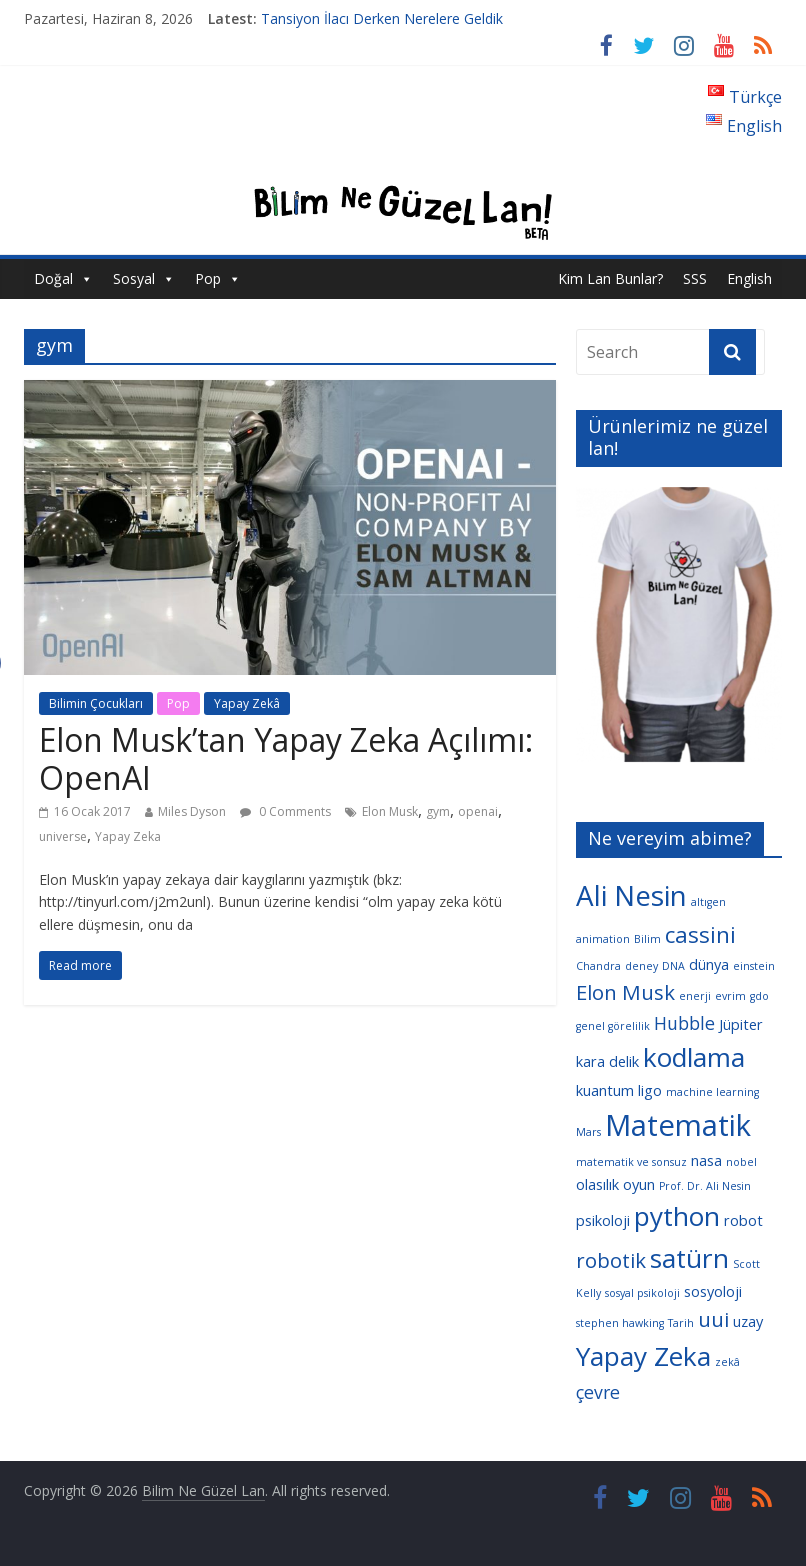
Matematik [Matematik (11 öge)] (678, 1125)
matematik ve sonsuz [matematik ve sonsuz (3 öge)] (631, 1162)
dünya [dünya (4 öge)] (709, 964)
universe (63, 836)
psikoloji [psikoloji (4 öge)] (603, 1220)
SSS (695, 278)
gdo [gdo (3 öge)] (759, 996)
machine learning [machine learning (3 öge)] (712, 1092)
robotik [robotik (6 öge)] (611, 1260)
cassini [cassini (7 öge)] (700, 934)
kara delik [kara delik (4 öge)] (607, 1061)
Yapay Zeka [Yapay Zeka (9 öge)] (643, 1356)
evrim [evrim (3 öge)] (730, 996)
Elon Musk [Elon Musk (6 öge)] (625, 992)
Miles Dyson (192, 811)
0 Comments (285, 811)
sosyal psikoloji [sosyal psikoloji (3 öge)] (642, 1293)
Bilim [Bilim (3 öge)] (647, 939)
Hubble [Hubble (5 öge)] (684, 1023)
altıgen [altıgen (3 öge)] (708, 902)
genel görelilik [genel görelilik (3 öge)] (613, 1026)
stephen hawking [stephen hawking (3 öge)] (620, 1323)
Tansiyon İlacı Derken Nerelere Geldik (382, 18)
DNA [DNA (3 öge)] (673, 966)
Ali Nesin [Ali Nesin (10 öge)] (631, 895)
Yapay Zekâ (247, 703)
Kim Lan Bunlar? (610, 278)
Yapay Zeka (128, 836)
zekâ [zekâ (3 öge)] (727, 1362)
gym (438, 811)
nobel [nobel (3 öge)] (741, 1162)
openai (478, 811)
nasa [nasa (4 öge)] (706, 1160)
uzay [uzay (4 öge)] (748, 1321)
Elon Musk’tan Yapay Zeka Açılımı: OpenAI (286, 758)
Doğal (53, 278)
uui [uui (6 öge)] (713, 1319)
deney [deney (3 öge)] (641, 966)
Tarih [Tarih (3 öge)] (681, 1323)
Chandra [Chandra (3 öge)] (598, 966)
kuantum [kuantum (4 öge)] (605, 1090)
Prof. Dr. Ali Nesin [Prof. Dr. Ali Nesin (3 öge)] (705, 1186)
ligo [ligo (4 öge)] (650, 1090)
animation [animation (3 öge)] (603, 939)
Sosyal (134, 278)
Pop (208, 278)
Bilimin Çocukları (96, 703)
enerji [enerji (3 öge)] (695, 996)
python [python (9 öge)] (677, 1216)
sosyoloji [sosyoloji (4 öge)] (713, 1291)
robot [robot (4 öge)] (743, 1220)
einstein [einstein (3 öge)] (754, 966)
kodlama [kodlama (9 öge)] (694, 1057)
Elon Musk (390, 811)
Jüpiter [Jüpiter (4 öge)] (741, 1024)
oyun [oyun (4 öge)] (639, 1184)
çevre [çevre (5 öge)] (598, 1392)
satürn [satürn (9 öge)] (689, 1258)
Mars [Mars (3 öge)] (588, 1132)
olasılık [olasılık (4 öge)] (597, 1184)
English (749, 278)
